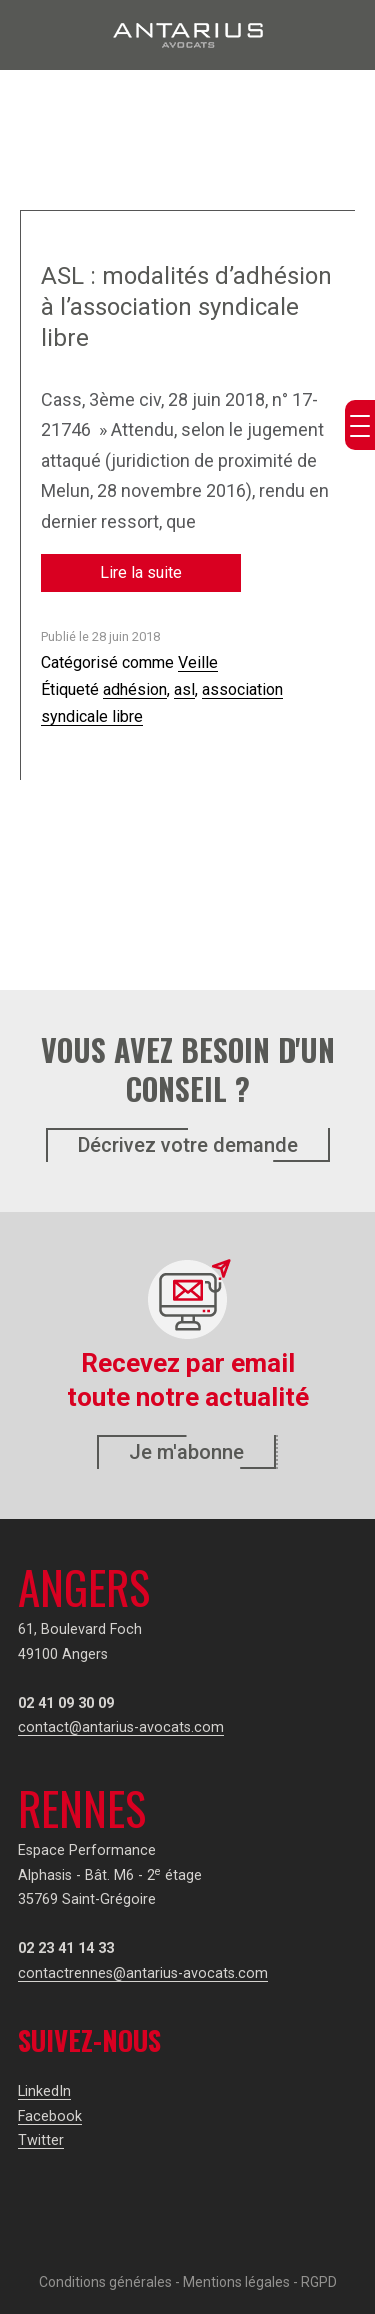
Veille (198, 662)
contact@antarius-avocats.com (121, 1727)
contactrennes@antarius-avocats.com (143, 1973)
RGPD (319, 2282)
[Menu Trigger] (360, 425)
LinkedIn (44, 2091)
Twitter (41, 2140)
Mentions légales (236, 2282)
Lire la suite (141, 572)
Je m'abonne (186, 1452)
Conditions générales (105, 2282)
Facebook (50, 2116)
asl (184, 689)
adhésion (135, 689)
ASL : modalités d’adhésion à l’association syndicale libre (186, 307)
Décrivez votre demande (188, 1145)
